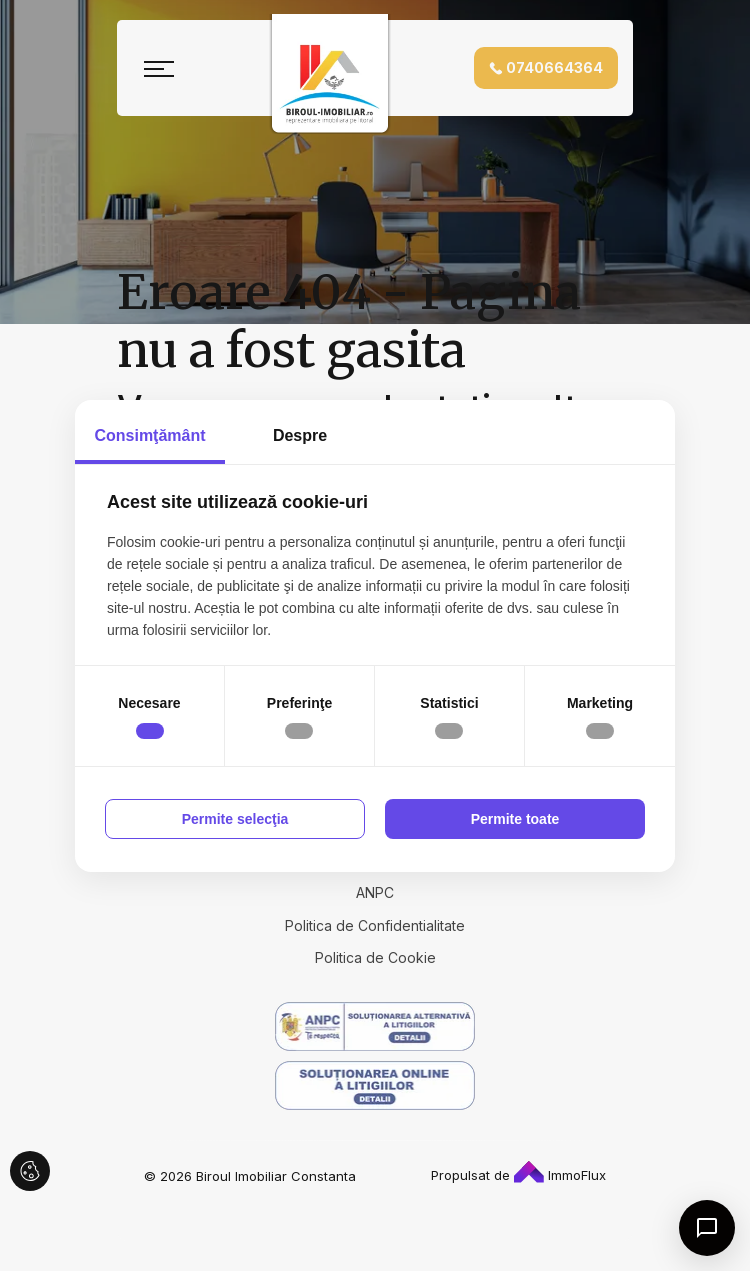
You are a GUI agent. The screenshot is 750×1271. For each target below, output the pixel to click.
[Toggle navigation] (159, 68)
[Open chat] (707, 1228)
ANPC (375, 892)
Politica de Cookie (375, 957)
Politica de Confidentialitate (375, 925)
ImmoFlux (560, 1175)
